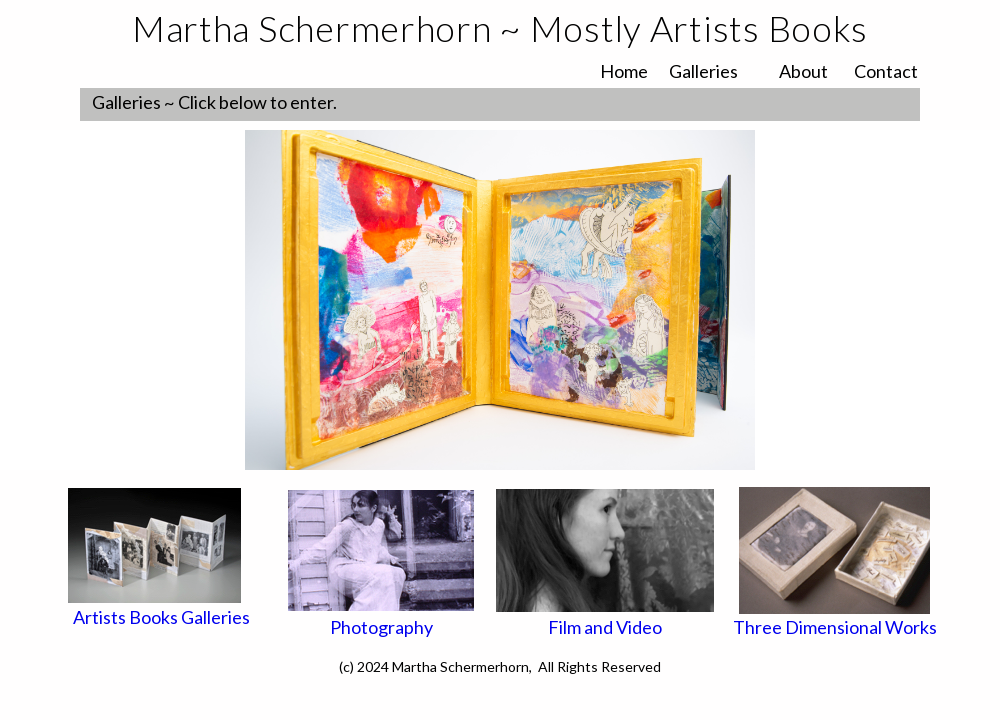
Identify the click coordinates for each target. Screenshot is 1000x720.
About (803, 71)
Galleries (703, 71)
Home (624, 71)
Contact (886, 71)
